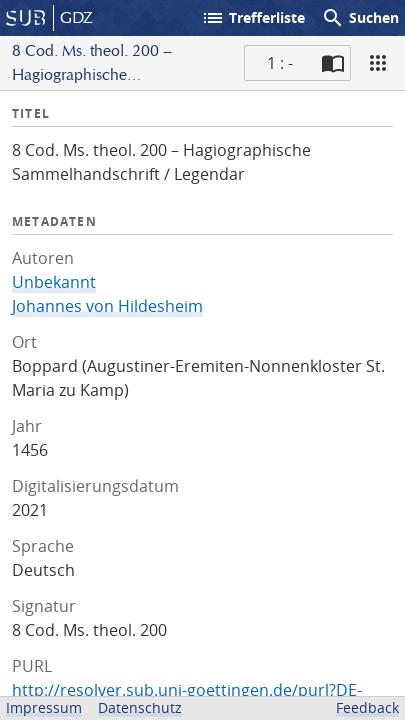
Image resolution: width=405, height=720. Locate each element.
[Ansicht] (378, 63)
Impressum (44, 707)
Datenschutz (140, 707)
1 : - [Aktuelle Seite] (280, 63)
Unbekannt (54, 282)
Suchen (360, 18)
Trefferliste (253, 18)
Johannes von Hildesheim (107, 306)
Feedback (367, 707)
